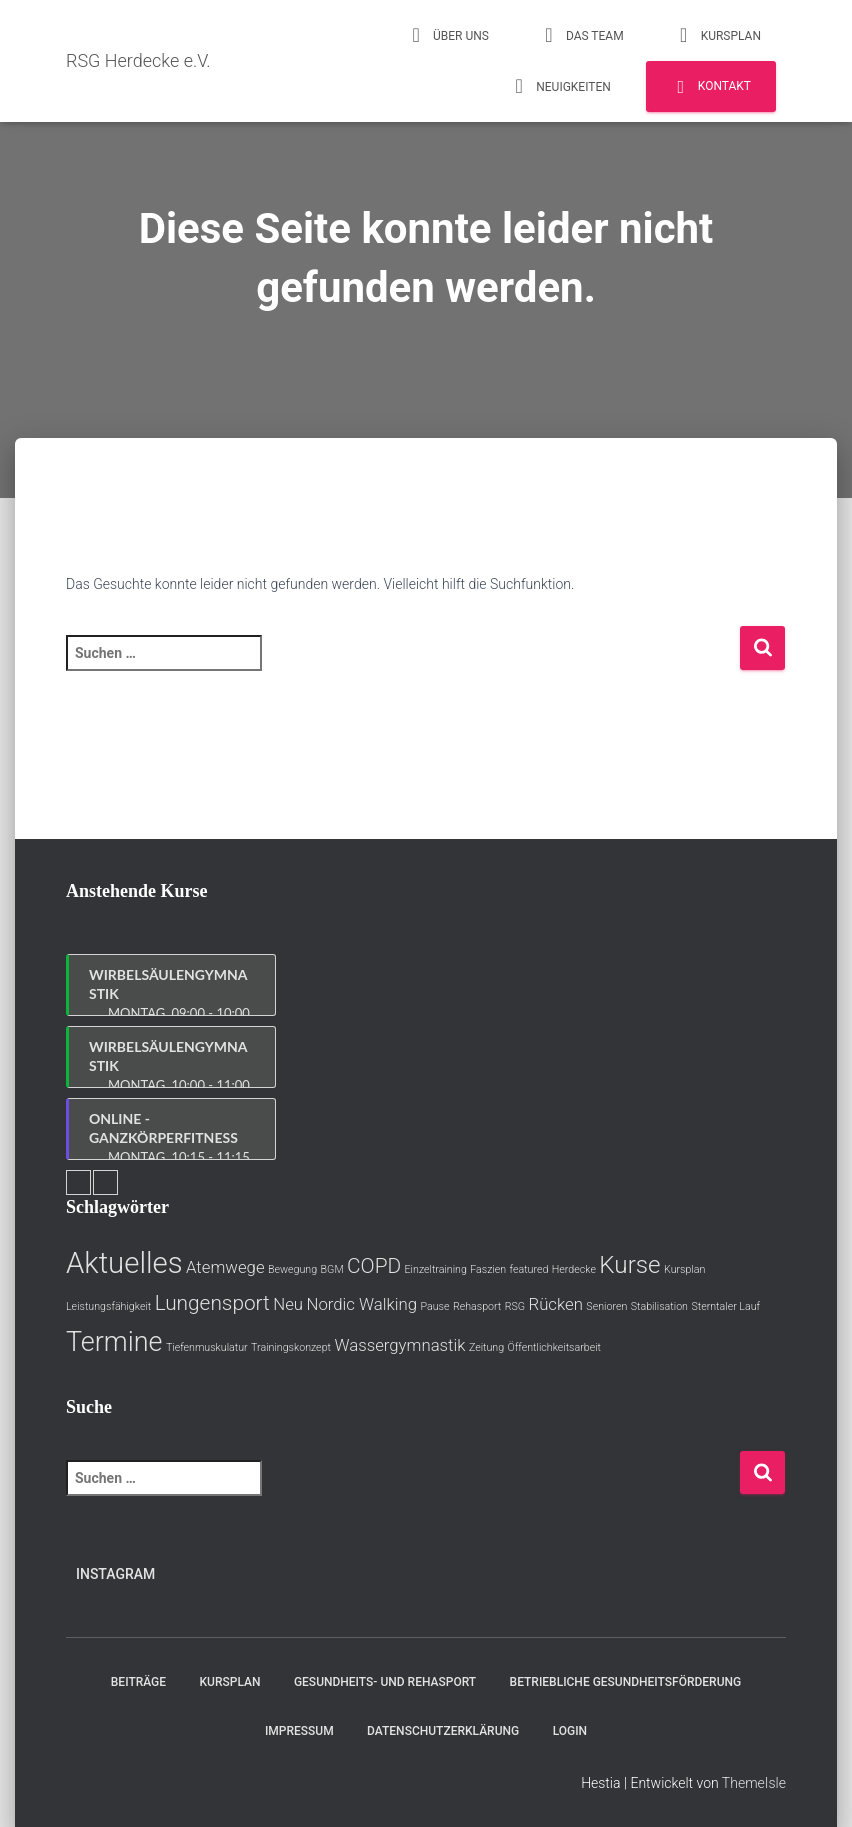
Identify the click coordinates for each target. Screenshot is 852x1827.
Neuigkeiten (560, 86)
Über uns (447, 35)
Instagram (115, 1574)
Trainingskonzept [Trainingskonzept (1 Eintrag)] (291, 1347)
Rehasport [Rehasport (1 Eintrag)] (477, 1306)
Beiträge (138, 1682)
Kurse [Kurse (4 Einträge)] (629, 1265)
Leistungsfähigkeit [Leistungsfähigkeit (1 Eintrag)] (108, 1306)
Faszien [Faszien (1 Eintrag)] (488, 1269)
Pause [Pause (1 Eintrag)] (434, 1306)
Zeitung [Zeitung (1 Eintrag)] (486, 1347)
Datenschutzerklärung (443, 1731)
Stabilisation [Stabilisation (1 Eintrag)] (659, 1306)
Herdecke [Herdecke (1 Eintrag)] (574, 1269)
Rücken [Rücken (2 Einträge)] (556, 1304)
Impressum (299, 1731)
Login (570, 1731)
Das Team (581, 35)
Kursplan (717, 35)
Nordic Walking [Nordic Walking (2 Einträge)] (361, 1304)
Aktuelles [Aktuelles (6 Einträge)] (124, 1263)
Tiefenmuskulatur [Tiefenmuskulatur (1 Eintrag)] (207, 1347)
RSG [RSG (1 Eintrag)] (515, 1306)
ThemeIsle (754, 1783)
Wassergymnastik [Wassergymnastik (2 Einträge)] (399, 1345)
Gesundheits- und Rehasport (385, 1682)
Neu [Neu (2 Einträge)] (288, 1304)
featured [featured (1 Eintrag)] (529, 1269)
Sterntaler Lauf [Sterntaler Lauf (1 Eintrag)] (725, 1306)
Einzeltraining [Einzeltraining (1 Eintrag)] (436, 1269)
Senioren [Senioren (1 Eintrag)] (606, 1306)
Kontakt (711, 87)
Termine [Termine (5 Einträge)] (114, 1342)
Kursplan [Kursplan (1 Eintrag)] (684, 1269)
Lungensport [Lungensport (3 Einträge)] (212, 1303)
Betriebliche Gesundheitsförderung (626, 1682)
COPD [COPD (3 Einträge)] (374, 1266)
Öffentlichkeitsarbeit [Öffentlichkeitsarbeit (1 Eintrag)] (554, 1347)
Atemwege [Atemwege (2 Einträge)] (225, 1267)
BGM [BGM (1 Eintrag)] (332, 1269)
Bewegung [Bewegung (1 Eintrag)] (292, 1269)
